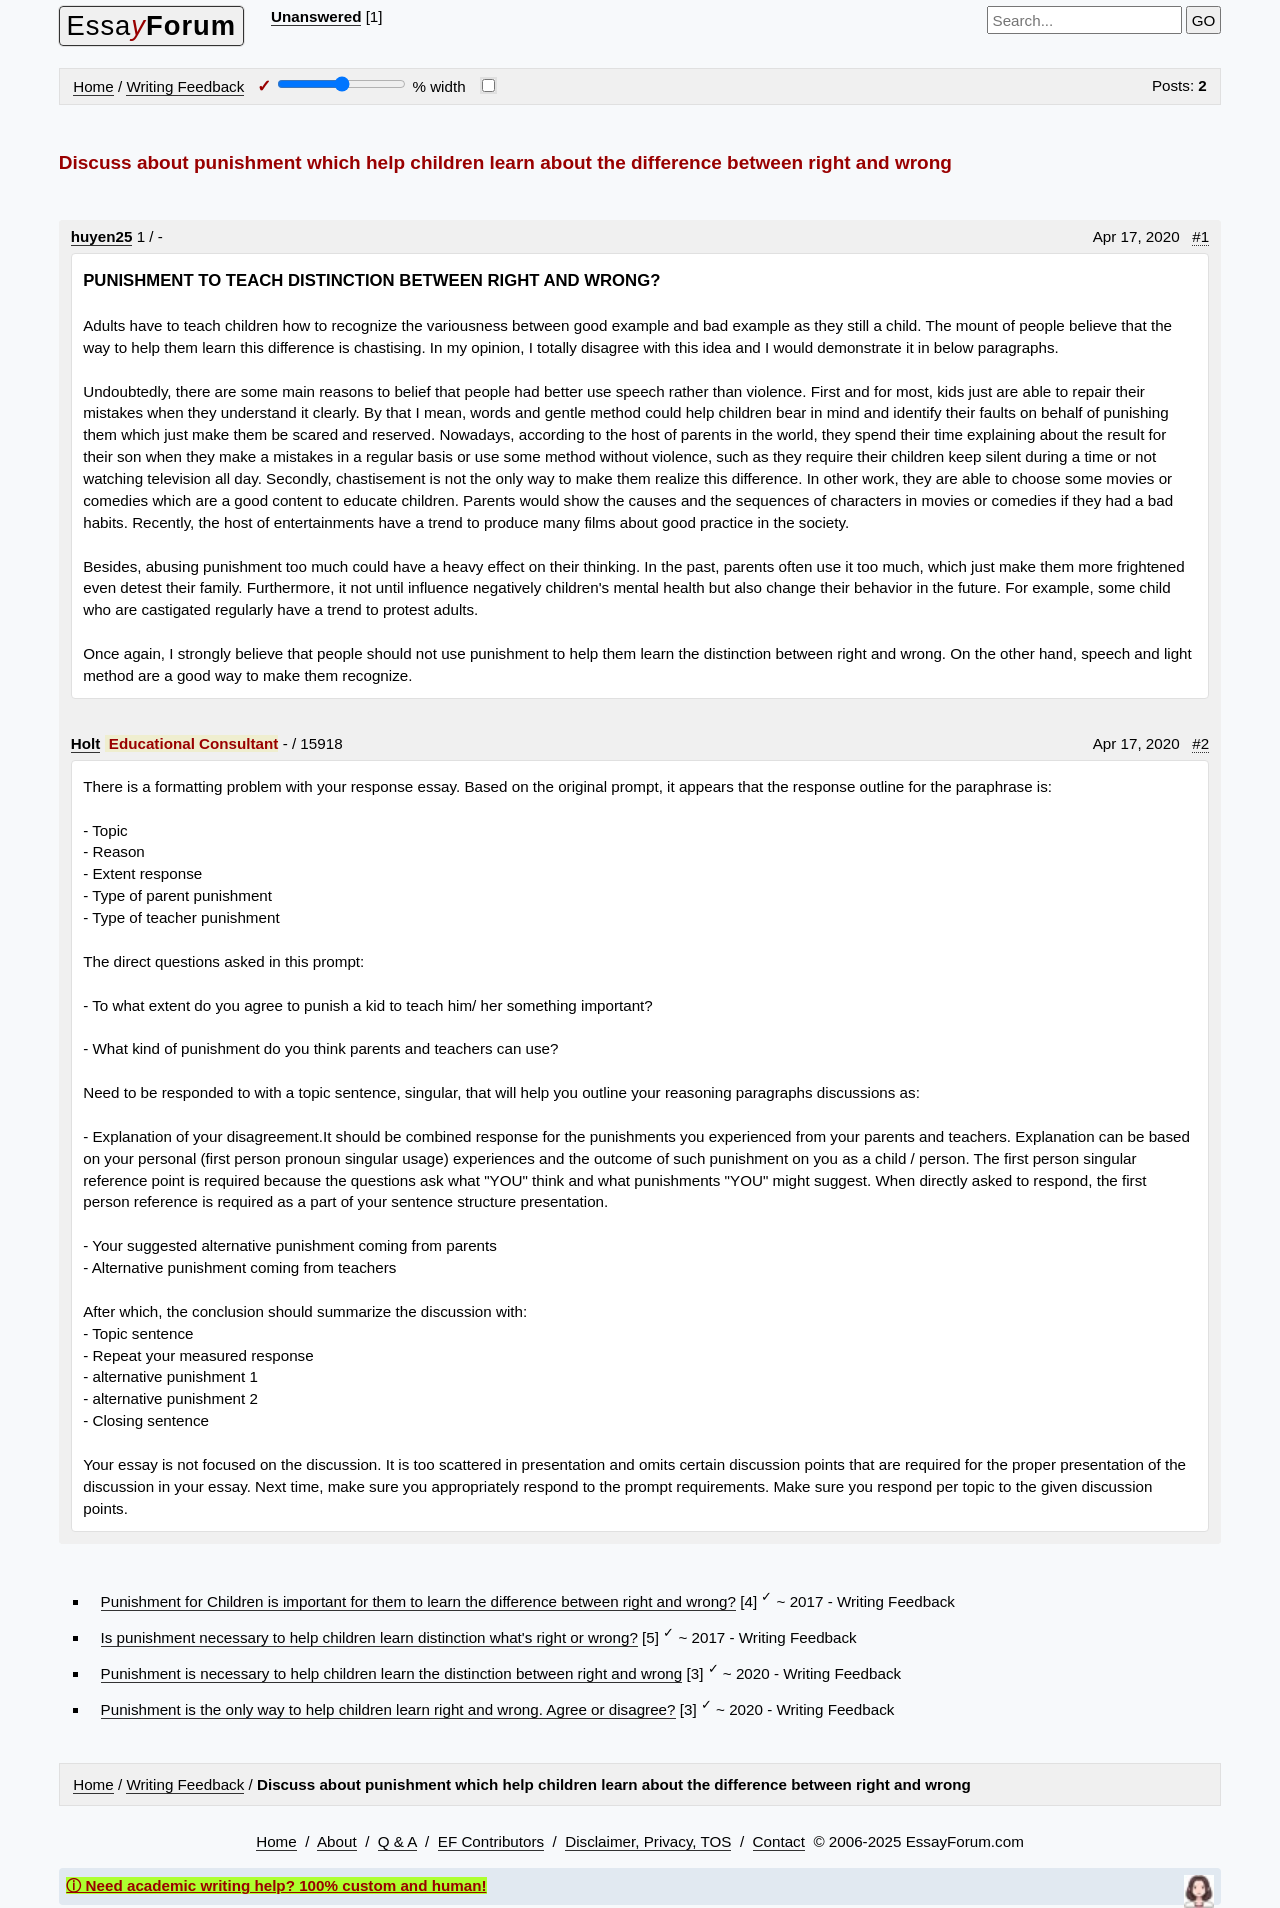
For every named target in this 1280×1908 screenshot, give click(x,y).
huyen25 (102, 236)
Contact (779, 1841)
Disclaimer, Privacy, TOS (648, 1841)
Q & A (397, 1841)
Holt (86, 743)
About (337, 1841)
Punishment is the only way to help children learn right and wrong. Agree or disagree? (388, 1709)
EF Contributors (491, 1841)
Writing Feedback (185, 86)
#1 (1200, 236)
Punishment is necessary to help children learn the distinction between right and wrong (392, 1673)
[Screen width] (341, 84)
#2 (1200, 743)
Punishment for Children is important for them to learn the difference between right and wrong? (418, 1601)
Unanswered (316, 16)
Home (93, 86)
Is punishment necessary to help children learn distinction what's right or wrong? (369, 1637)
